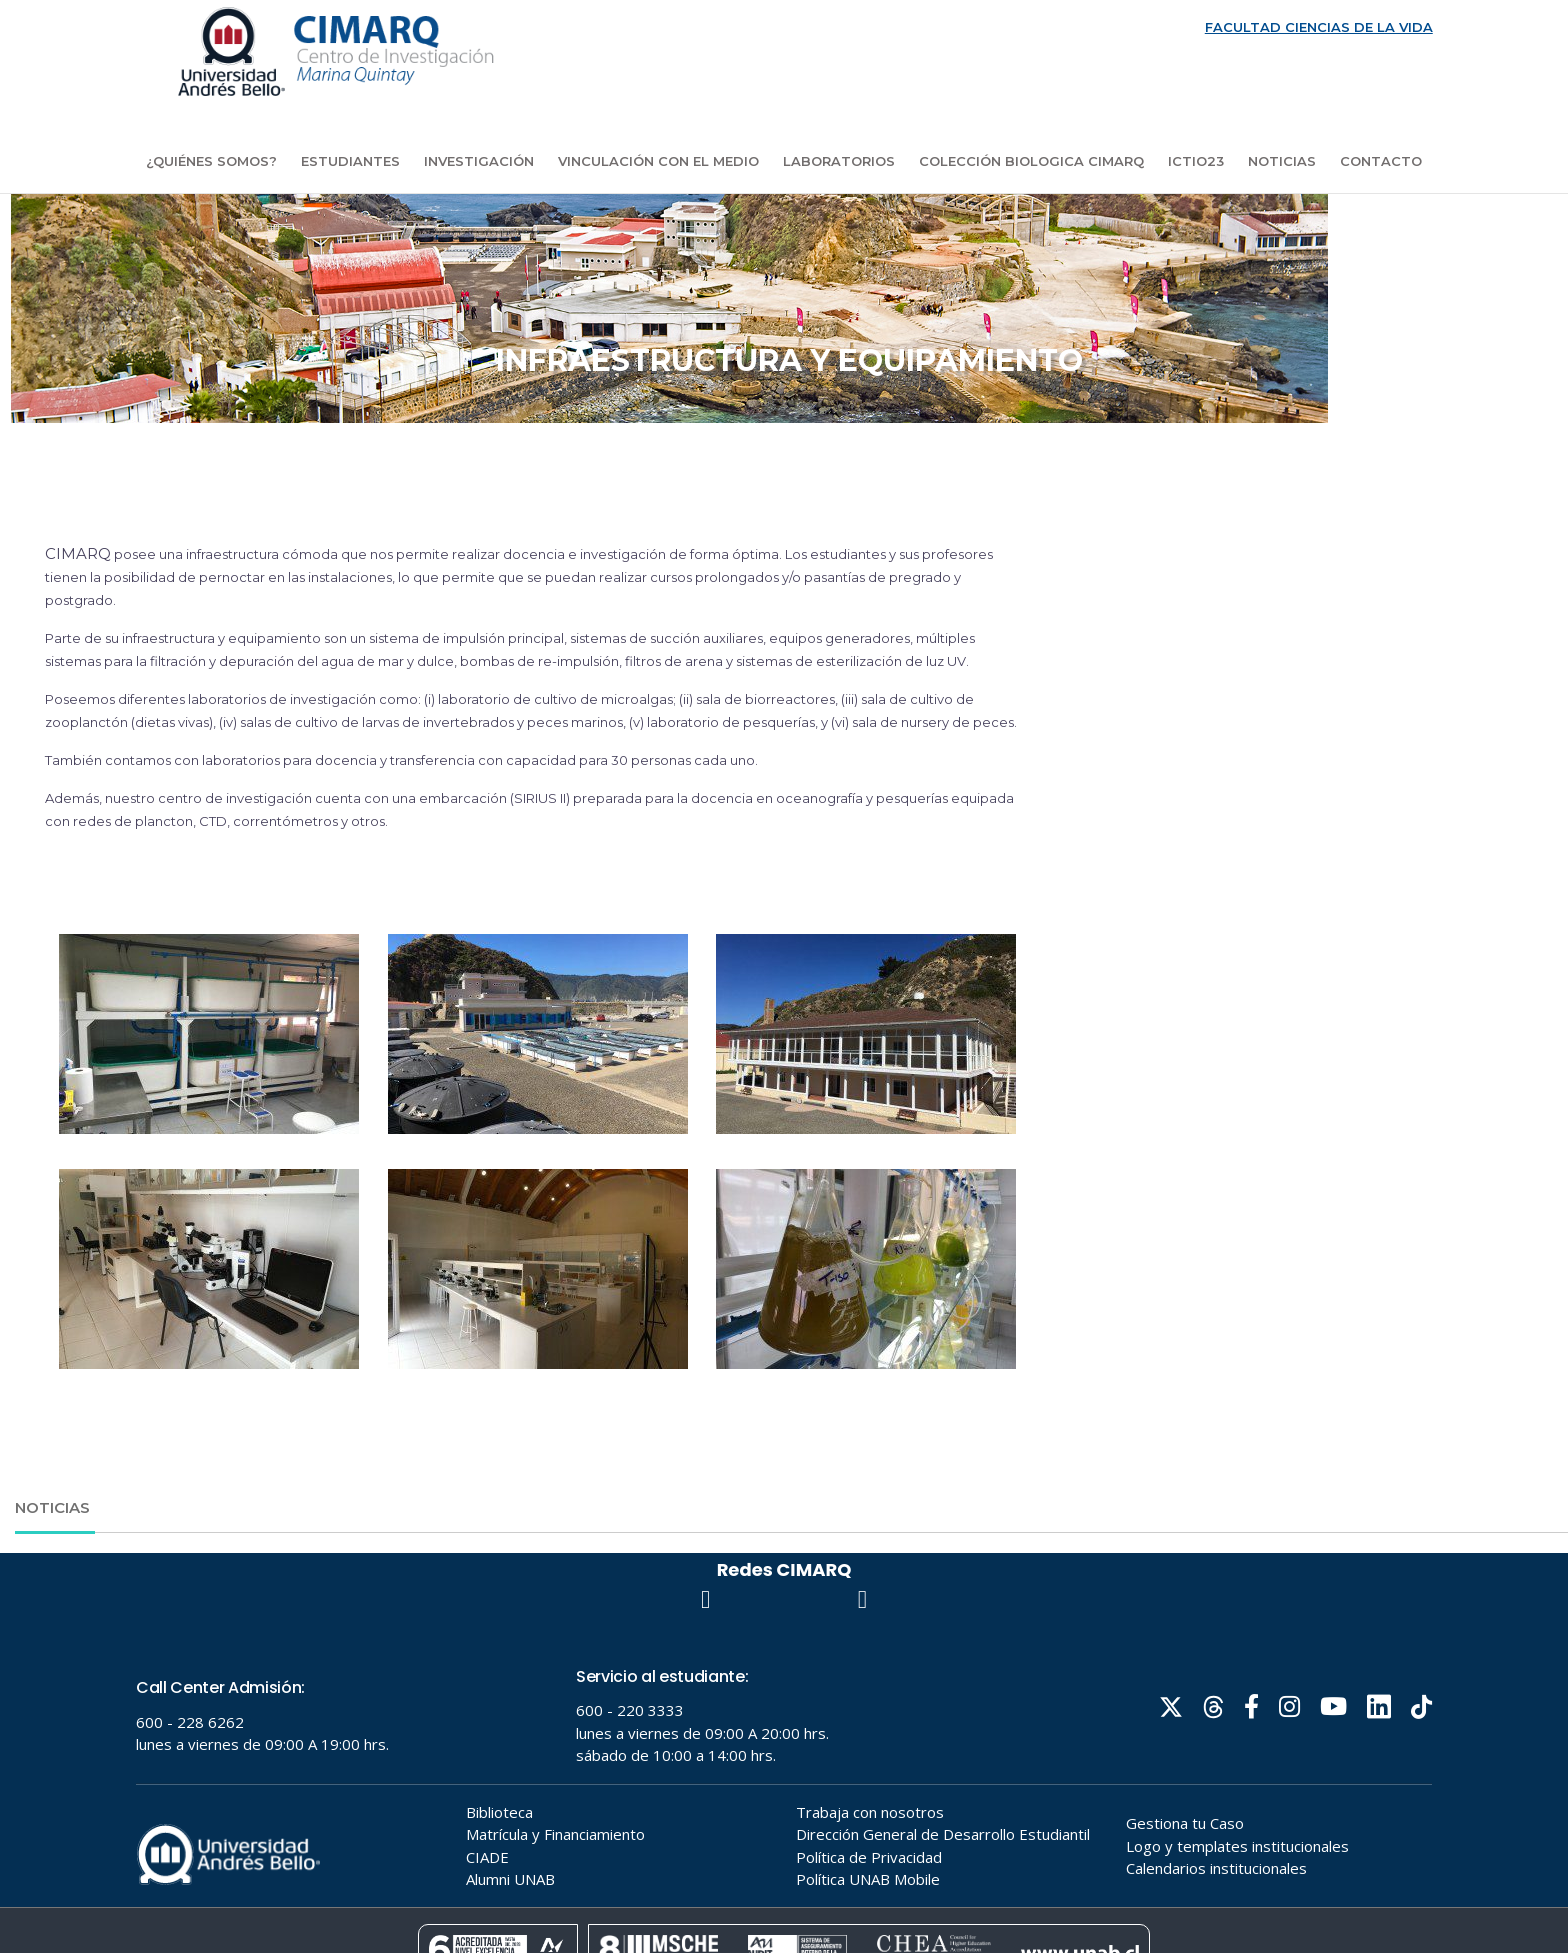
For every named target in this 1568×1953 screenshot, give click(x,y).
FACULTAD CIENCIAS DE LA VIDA (1319, 27)
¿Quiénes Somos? (211, 161)
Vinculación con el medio (658, 161)
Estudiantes (350, 161)
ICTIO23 (1196, 161)
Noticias (1282, 161)
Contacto (1381, 161)
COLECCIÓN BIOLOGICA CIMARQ (1031, 161)
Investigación (479, 161)
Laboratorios (839, 161)
